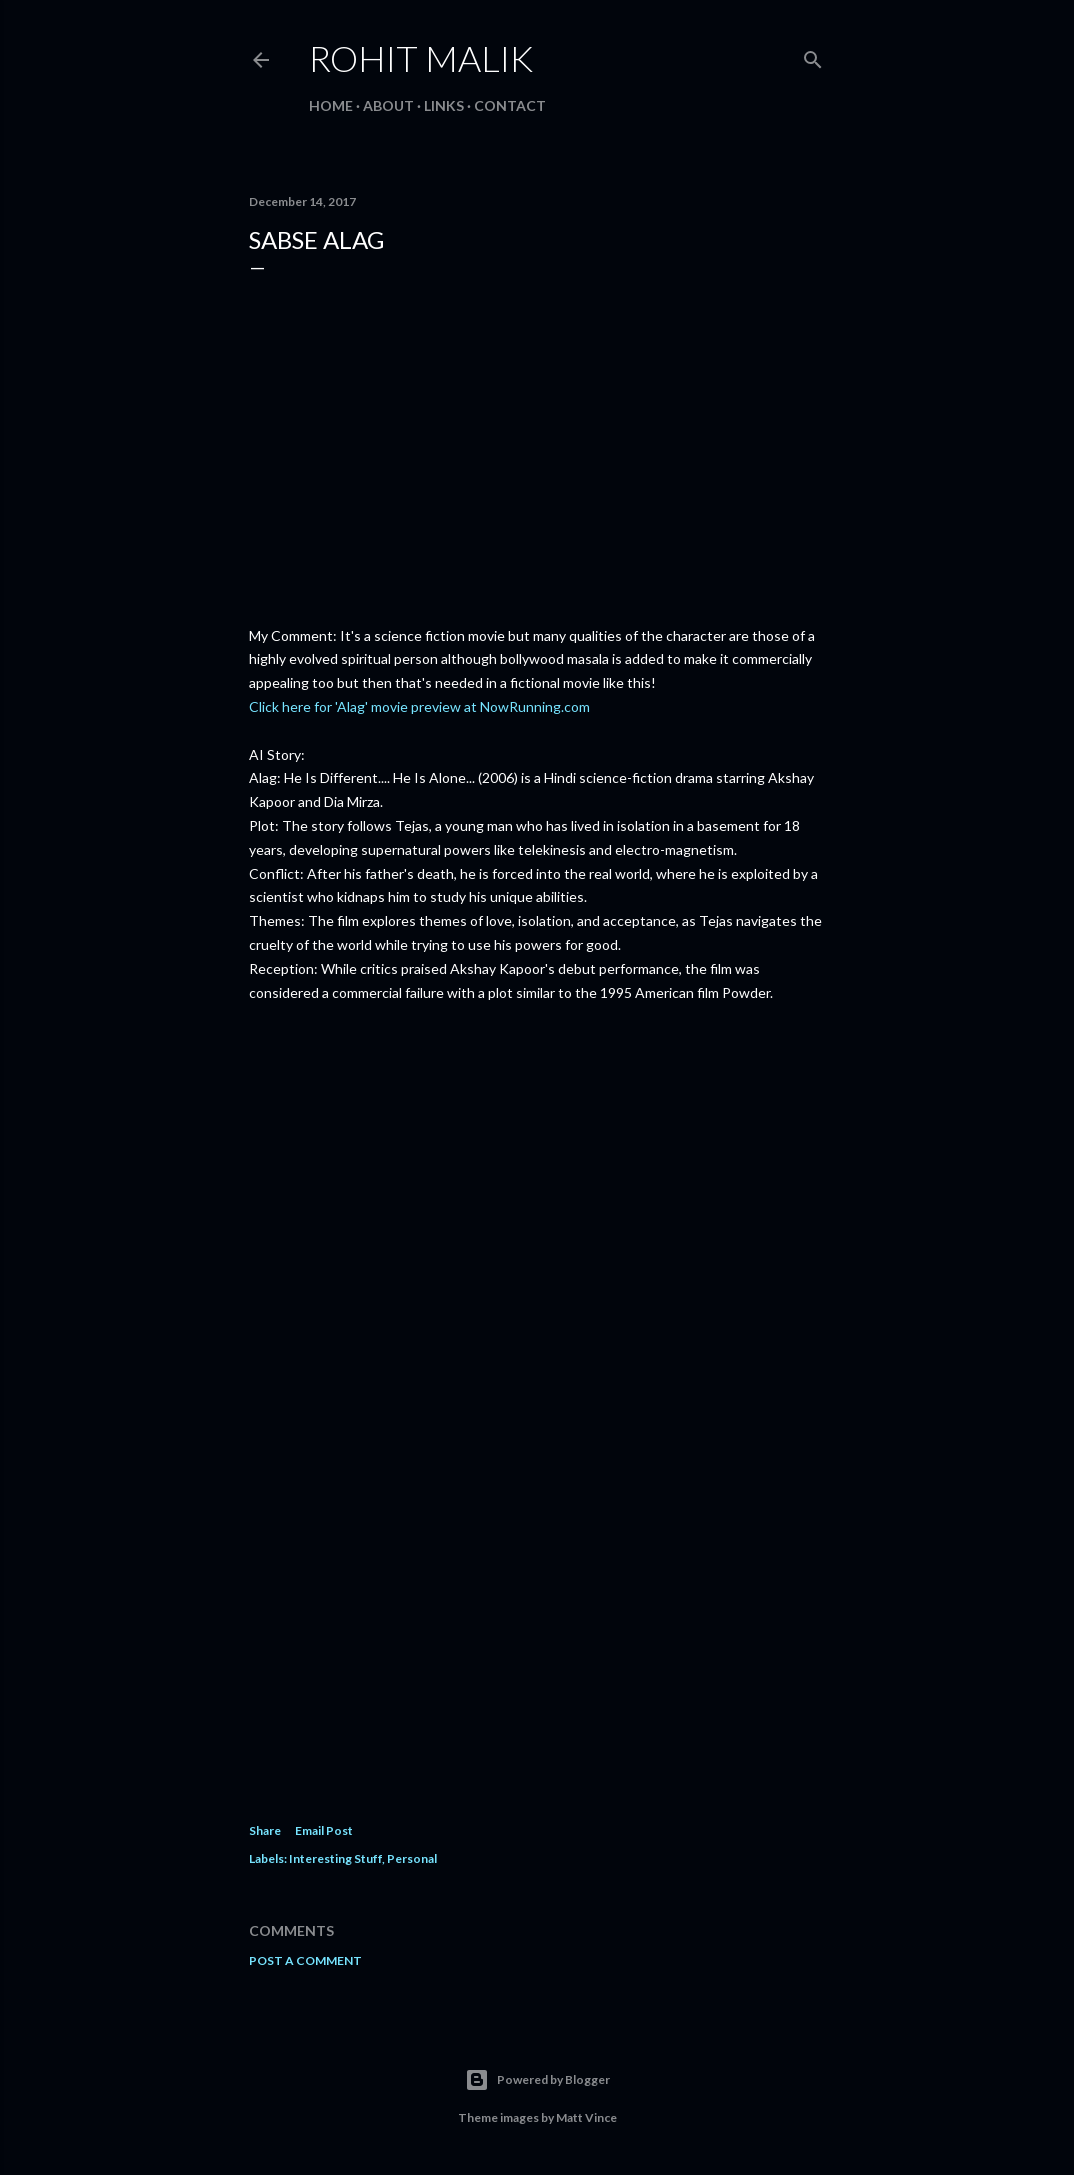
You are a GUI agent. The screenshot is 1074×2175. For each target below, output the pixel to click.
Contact (510, 105)
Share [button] (265, 1830)
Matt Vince (586, 2117)
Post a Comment (305, 1960)
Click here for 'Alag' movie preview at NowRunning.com (419, 706)
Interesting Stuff (335, 1858)
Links (444, 105)
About (388, 105)
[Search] (813, 55)
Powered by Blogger (537, 2080)
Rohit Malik (421, 58)
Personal (412, 1858)
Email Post (324, 1830)
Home (331, 105)
